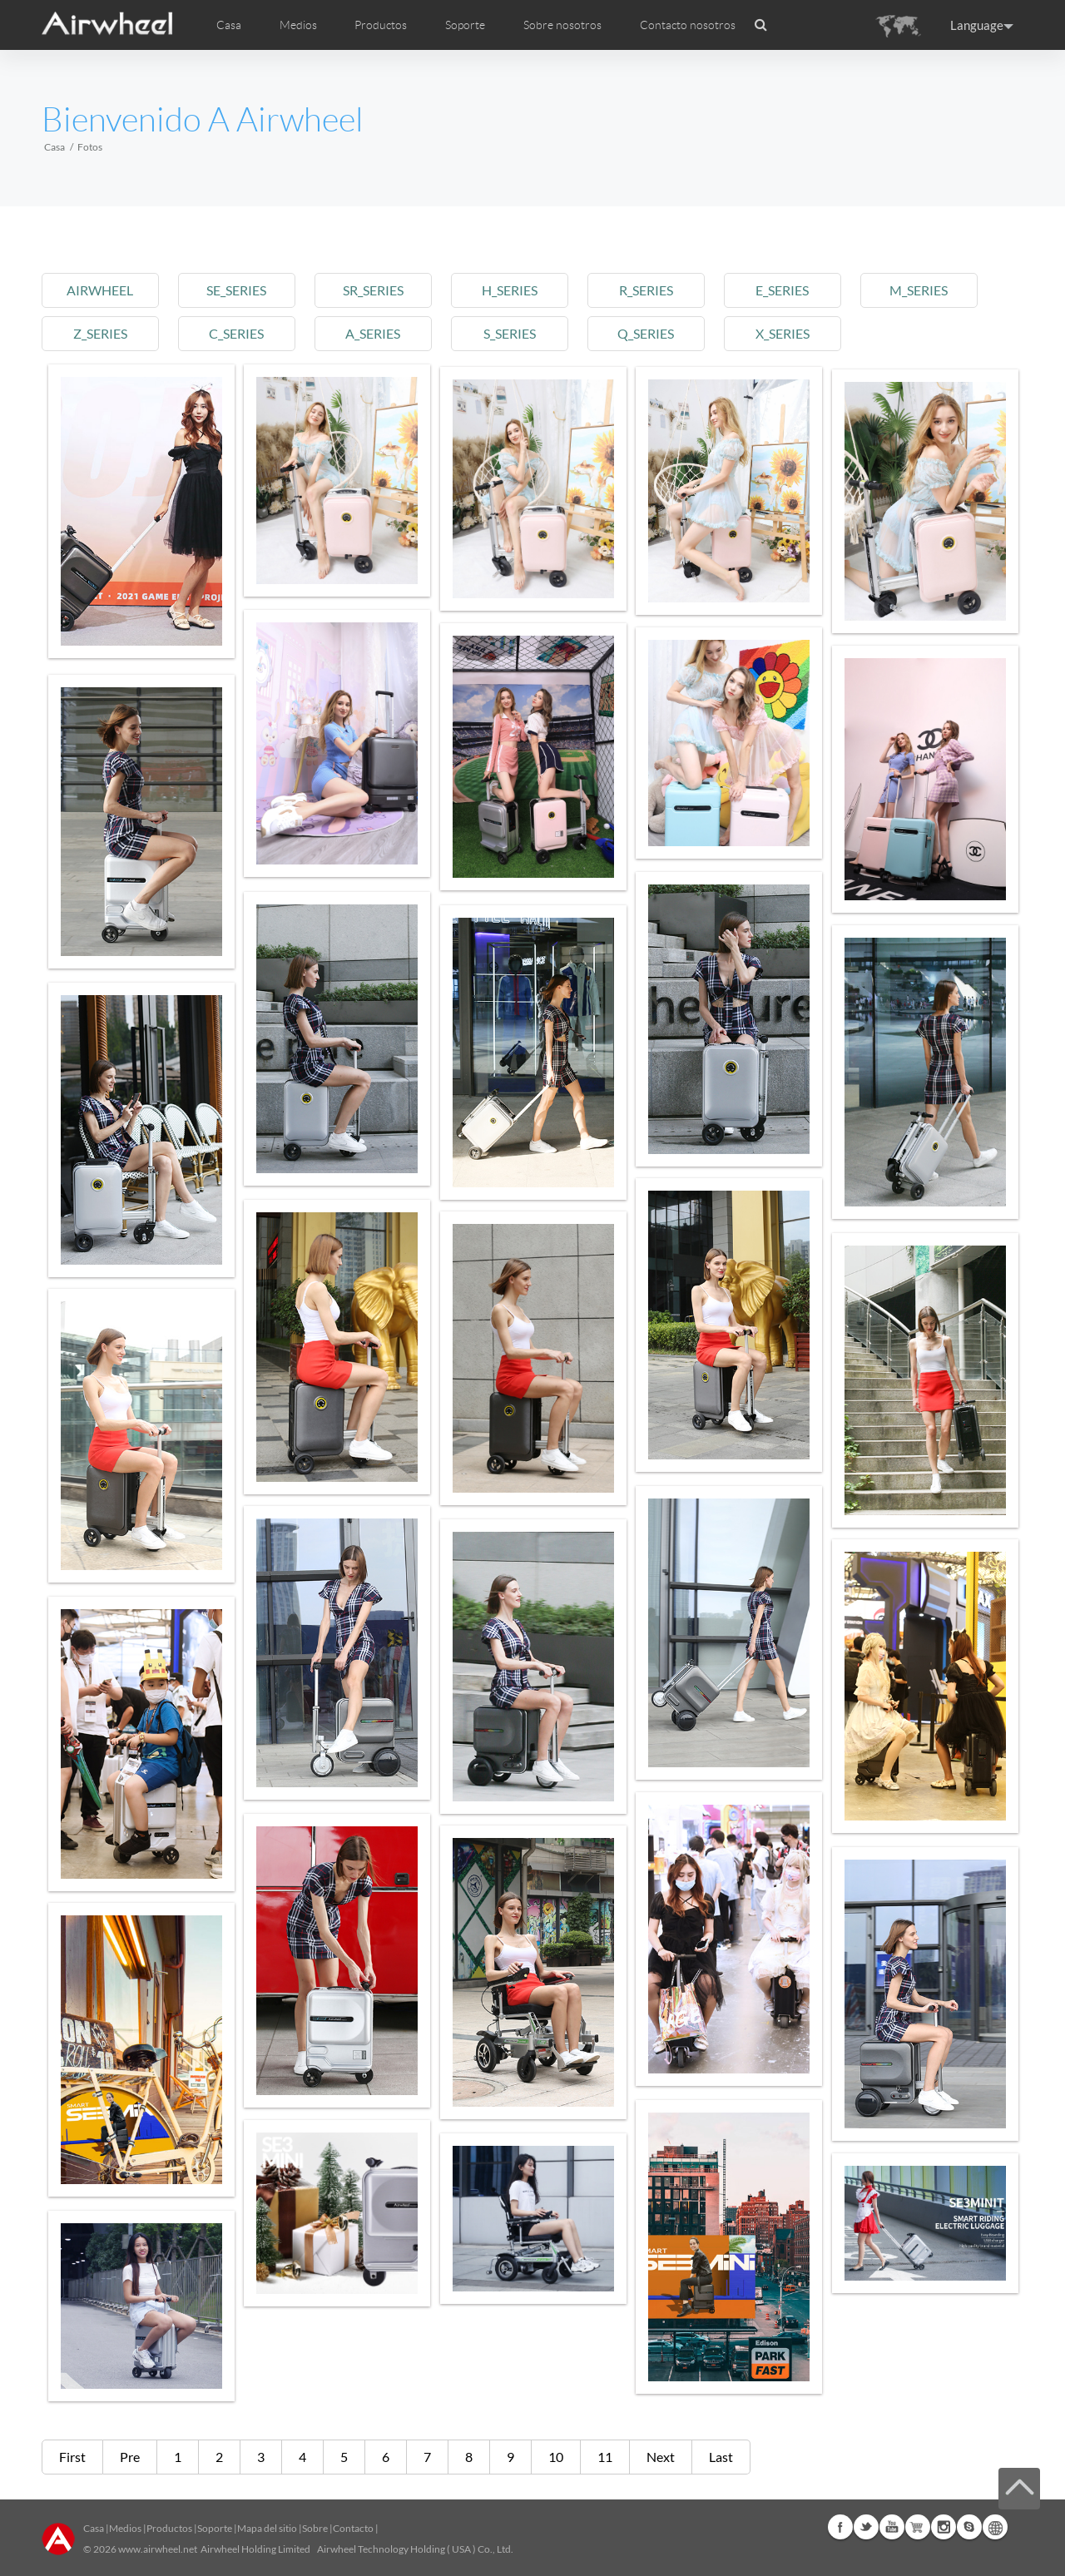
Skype (969, 2526)
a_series (379, 333)
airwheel (101, 290)
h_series (519, 290)
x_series (797, 333)
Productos (380, 25)
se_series (240, 290)
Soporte (465, 25)
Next (660, 2457)
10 (555, 2457)
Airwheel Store (917, 2526)
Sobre (315, 2528)
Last (721, 2457)
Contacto (353, 2528)
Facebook (840, 2526)
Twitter (866, 2526)
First (72, 2457)
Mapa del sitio (267, 2528)
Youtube (891, 2526)
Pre (130, 2457)
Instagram (943, 2526)
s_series (519, 333)
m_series (936, 290)
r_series (658, 290)
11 (604, 2457)
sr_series (379, 290)
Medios (125, 2528)
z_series (101, 333)
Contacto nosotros (688, 25)
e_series (797, 290)
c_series (240, 333)
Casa (228, 25)
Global (995, 2526)
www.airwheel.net (157, 2549)
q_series (658, 333)
